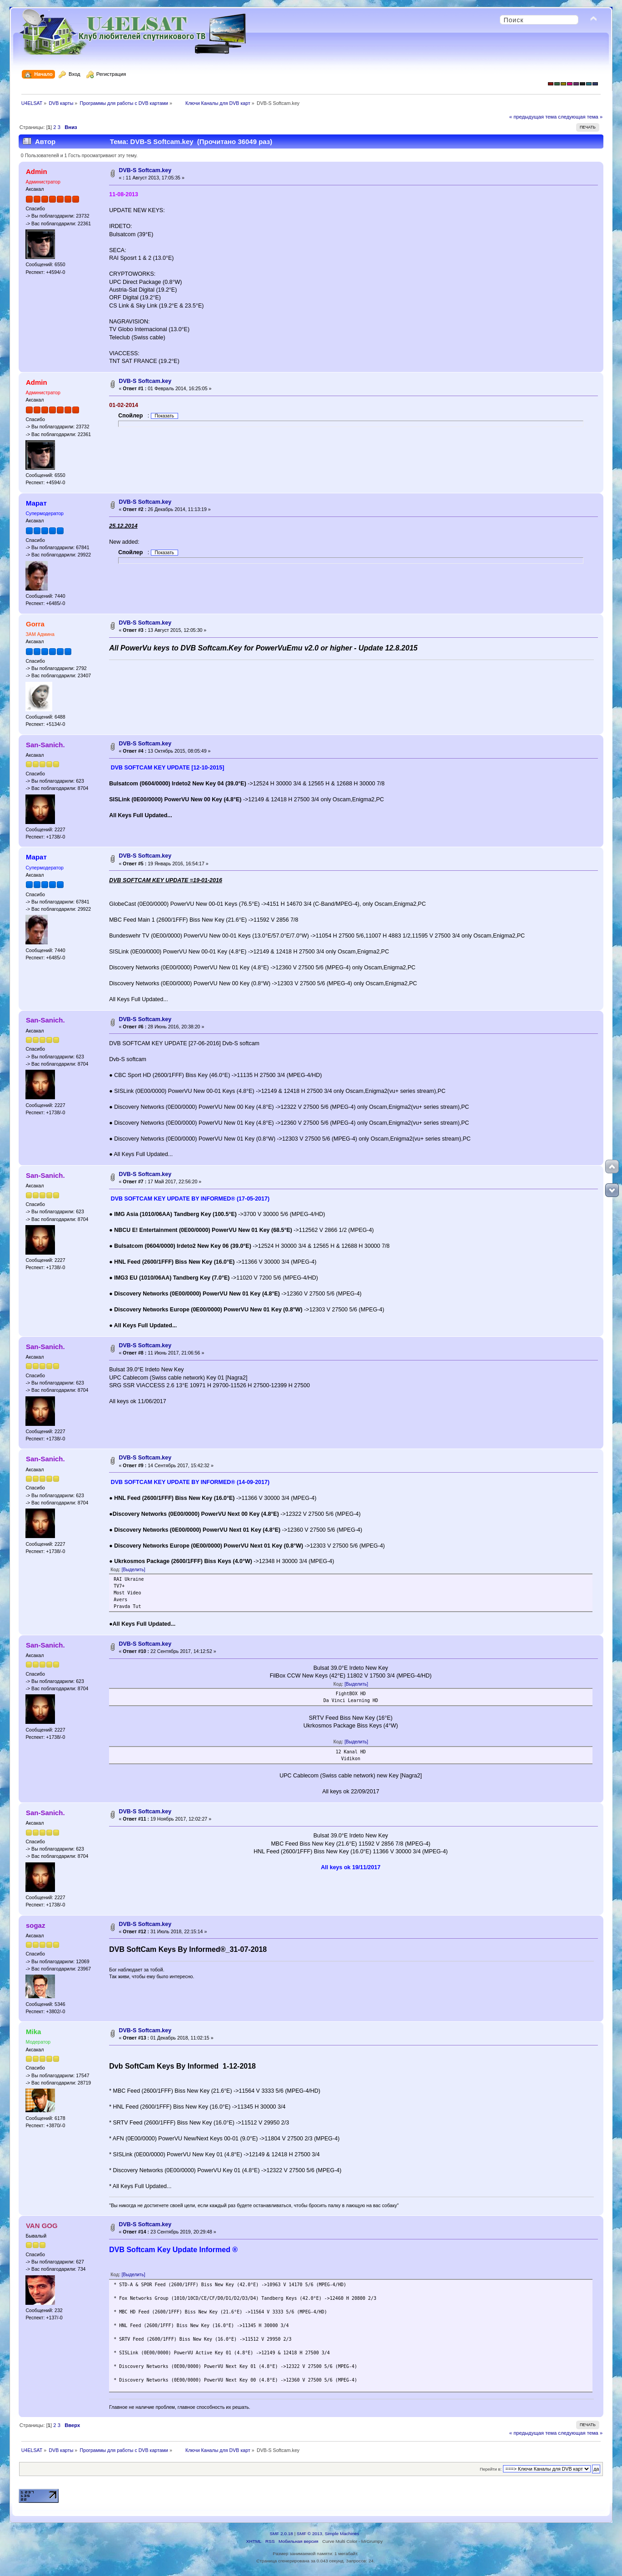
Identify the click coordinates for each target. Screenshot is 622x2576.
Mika (33, 2031)
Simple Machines (342, 2533)
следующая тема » (580, 116)
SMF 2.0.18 (281, 2533)
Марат (36, 503)
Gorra (35, 624)
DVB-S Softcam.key (145, 170)
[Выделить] (133, 1569)
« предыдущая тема (533, 116)
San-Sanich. (45, 745)
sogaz (35, 1925)
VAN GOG (42, 2225)
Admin (36, 171)
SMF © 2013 (309, 2533)
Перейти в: (491, 2469)
